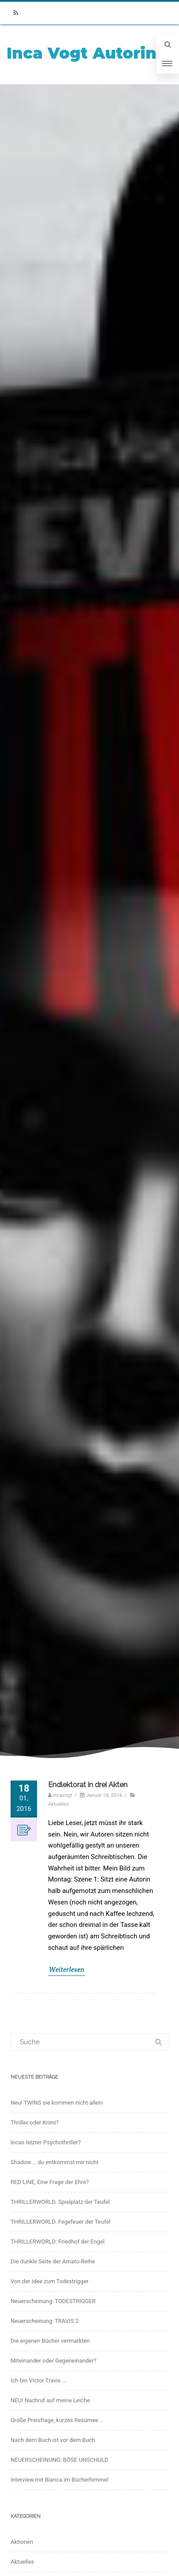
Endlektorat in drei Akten (87, 1785)
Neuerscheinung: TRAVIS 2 (44, 2321)
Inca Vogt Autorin (82, 53)
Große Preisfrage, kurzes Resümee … (57, 2420)
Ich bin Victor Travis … (38, 2380)
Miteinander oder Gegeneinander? (54, 2360)
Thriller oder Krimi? (35, 2122)
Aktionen (22, 2542)
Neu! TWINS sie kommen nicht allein (57, 2102)
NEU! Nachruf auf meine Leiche (50, 2400)
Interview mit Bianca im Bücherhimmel (59, 2479)
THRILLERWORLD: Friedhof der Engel (57, 2241)
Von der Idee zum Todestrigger (50, 2281)
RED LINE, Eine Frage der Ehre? (50, 2182)
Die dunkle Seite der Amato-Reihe (53, 2261)
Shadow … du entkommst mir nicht (54, 2162)
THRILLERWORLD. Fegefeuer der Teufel (60, 2221)
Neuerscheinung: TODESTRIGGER (53, 2301)
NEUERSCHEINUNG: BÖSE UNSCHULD (59, 2460)
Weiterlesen (66, 1969)
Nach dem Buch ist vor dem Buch (53, 2440)
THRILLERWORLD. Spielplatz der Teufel (60, 2202)
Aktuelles (58, 1804)
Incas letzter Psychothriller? (46, 2142)
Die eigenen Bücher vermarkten (50, 2340)
